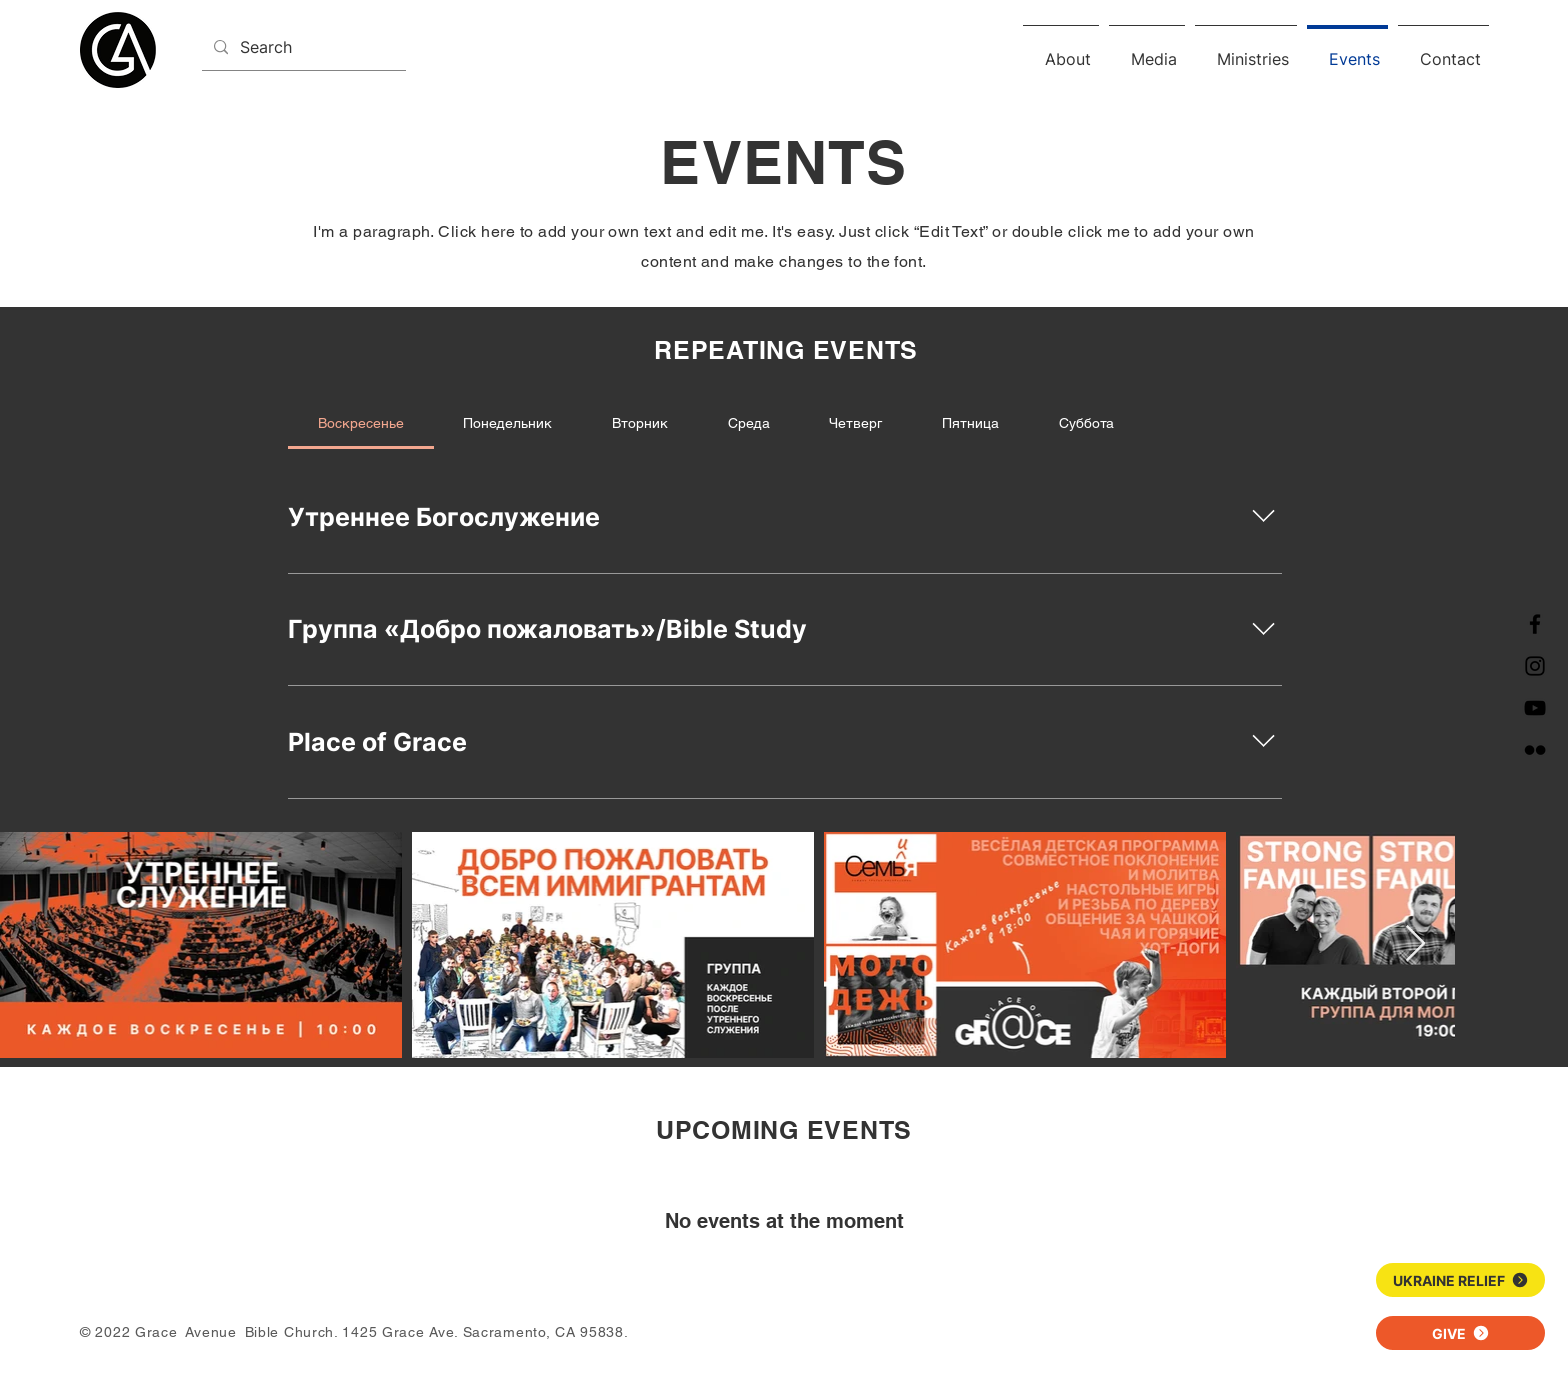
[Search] (302, 47)
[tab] (361, 423)
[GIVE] (1460, 1333)
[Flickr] (1535, 750)
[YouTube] (1535, 708)
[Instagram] (1535, 666)
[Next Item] (1415, 944)
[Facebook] (1535, 624)
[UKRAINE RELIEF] (1460, 1280)
